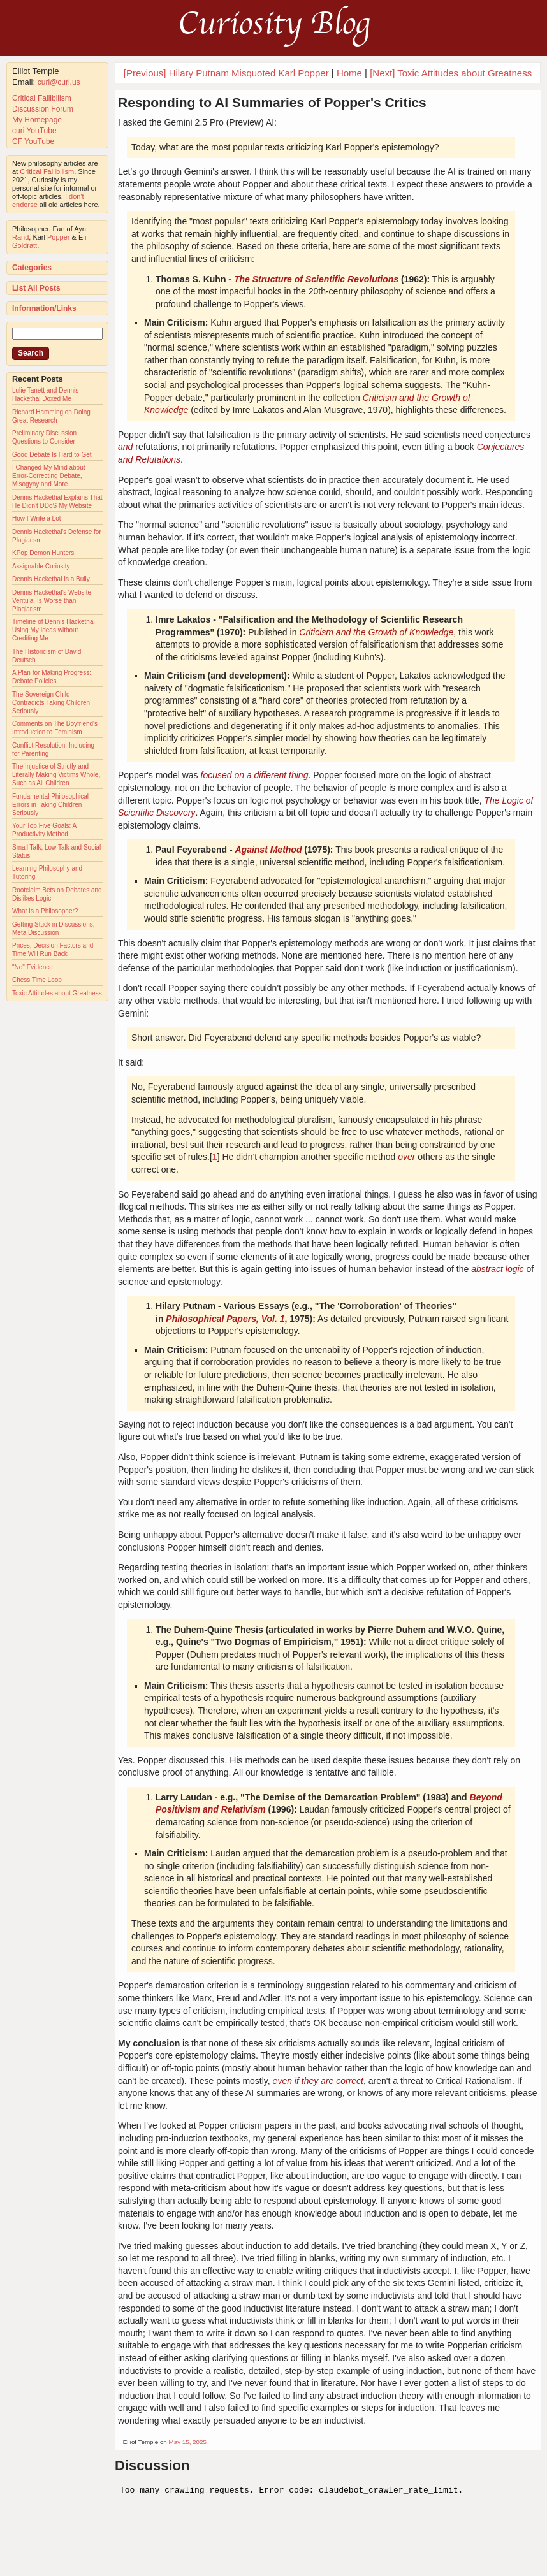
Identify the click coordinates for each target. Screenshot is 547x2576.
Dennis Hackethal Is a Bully (51, 578)
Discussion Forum (42, 109)
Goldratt (24, 245)
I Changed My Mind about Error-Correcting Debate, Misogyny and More (48, 476)
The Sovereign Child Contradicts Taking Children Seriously (51, 702)
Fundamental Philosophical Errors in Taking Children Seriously (50, 804)
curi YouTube (34, 130)
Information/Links (44, 308)
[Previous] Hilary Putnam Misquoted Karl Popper (226, 73)
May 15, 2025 (188, 2441)
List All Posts (36, 288)
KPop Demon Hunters (43, 552)
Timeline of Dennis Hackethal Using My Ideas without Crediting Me (53, 630)
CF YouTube (33, 141)
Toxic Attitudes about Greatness (57, 993)
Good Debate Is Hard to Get (52, 454)
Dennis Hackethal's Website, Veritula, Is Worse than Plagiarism (52, 600)
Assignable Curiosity (41, 566)
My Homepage (37, 119)
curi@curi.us (59, 82)
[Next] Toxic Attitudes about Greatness (451, 73)
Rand (20, 237)
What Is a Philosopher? (45, 911)
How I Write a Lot (36, 518)
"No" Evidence (32, 967)
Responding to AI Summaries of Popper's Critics (272, 102)
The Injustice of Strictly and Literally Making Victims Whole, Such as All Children (56, 774)
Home (349, 73)
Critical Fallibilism (41, 98)
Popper (58, 237)
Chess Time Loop (37, 979)
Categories (32, 267)
